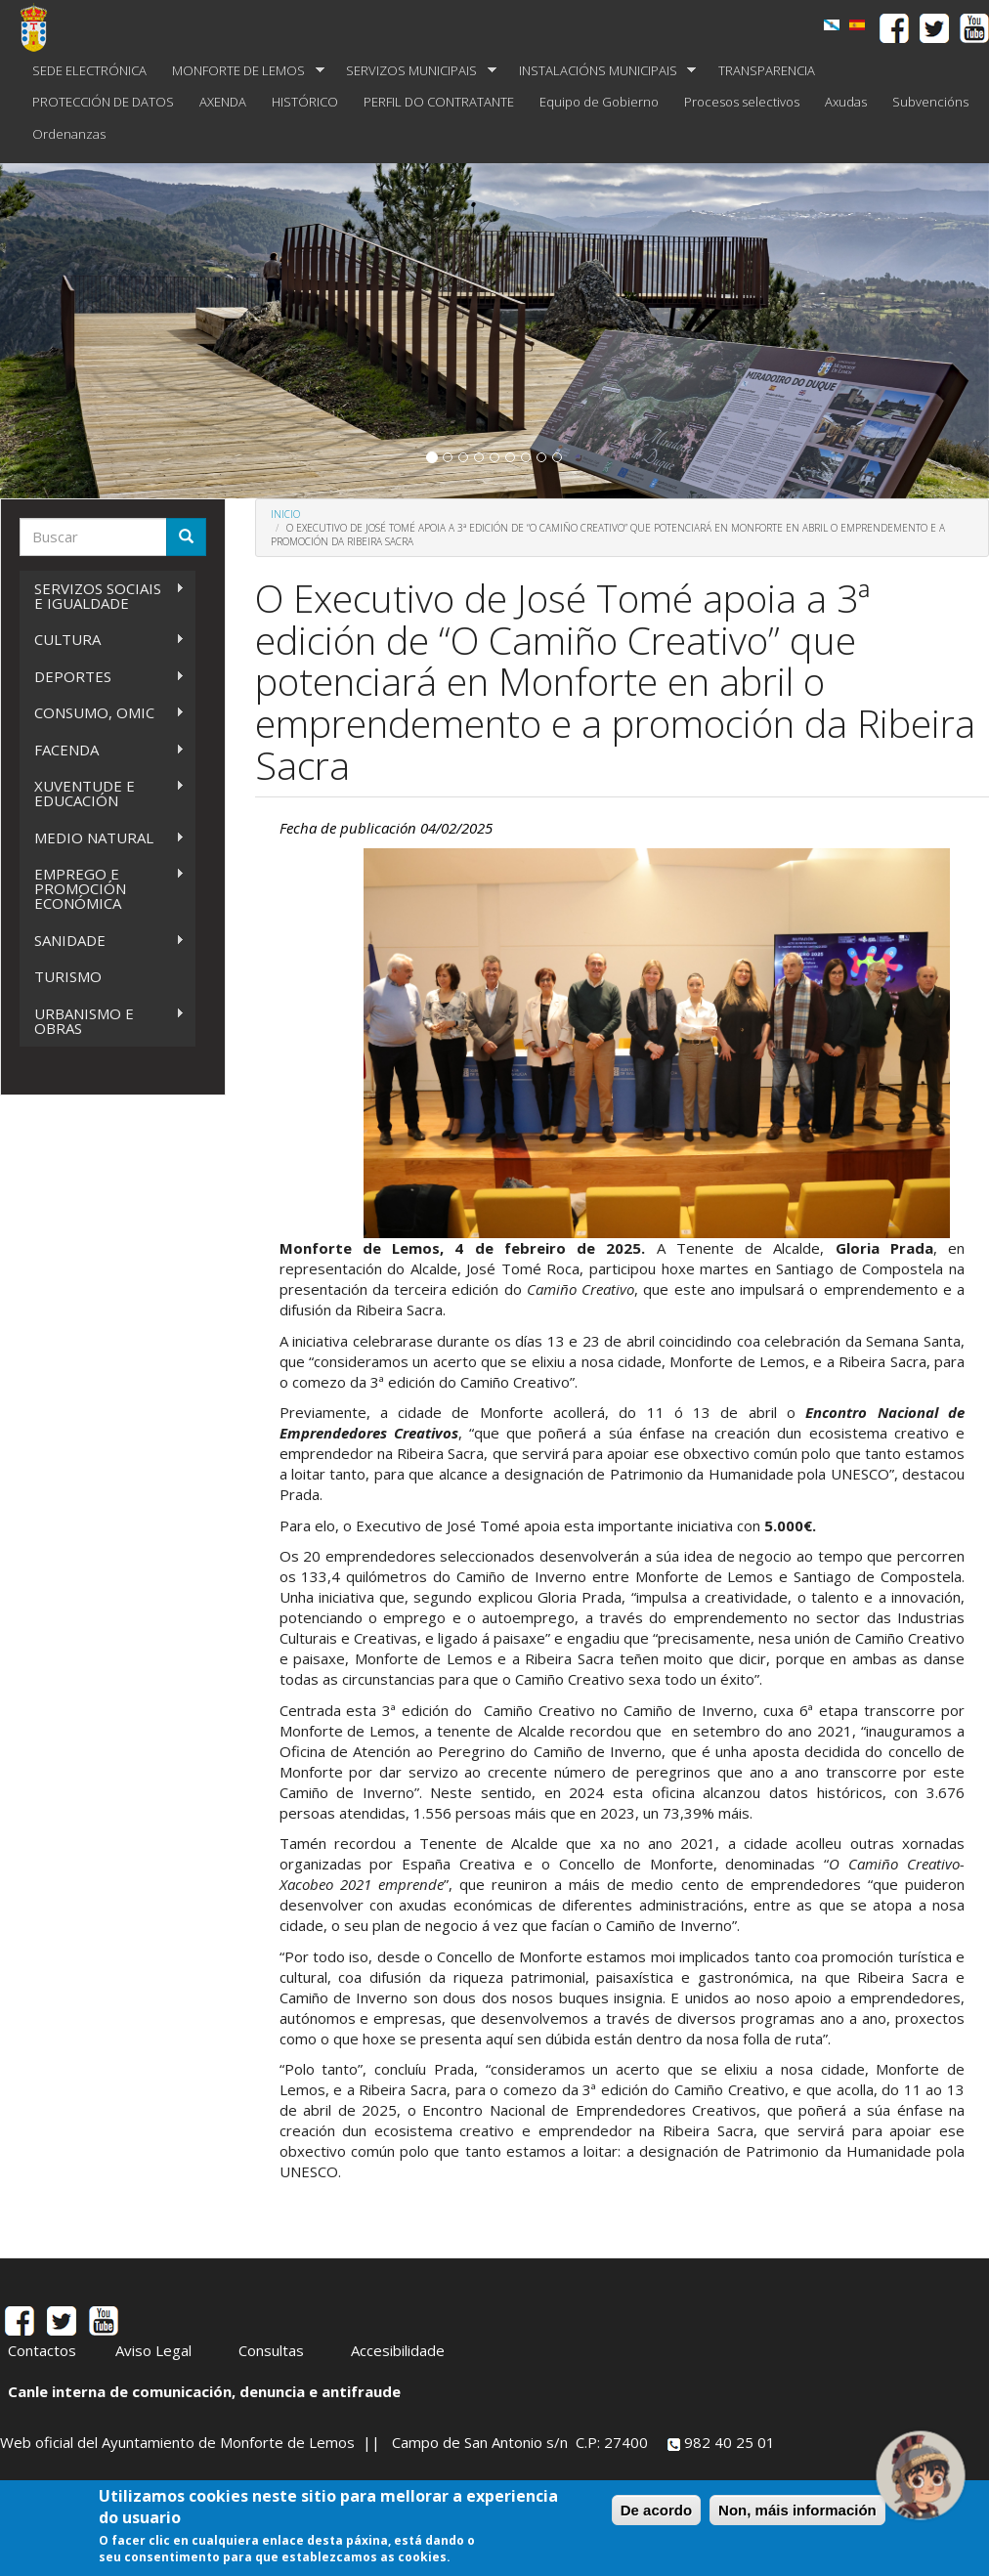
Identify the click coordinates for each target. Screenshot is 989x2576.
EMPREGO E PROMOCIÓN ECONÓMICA (102, 888)
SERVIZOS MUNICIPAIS (414, 71)
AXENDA (222, 101)
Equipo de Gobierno (599, 101)
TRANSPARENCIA (766, 70)
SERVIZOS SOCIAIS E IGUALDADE (102, 596)
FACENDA (102, 750)
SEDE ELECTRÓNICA (89, 70)
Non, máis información (797, 2510)
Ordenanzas (69, 134)
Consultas (271, 2350)
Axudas (846, 101)
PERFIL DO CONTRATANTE (439, 101)
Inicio (285, 514)
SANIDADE (102, 940)
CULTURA (102, 639)
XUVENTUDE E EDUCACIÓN (102, 793)
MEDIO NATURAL (102, 838)
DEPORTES (102, 676)
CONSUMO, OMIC (102, 713)
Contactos (42, 2350)
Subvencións (930, 101)
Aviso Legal (153, 2350)
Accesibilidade (398, 2350)
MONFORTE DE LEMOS (241, 71)
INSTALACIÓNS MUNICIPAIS (601, 71)
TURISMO (68, 976)
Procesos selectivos (741, 101)
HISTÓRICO (305, 101)
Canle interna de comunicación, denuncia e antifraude (204, 2391)
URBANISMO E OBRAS (102, 1021)
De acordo (656, 2510)
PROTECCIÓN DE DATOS (103, 101)
